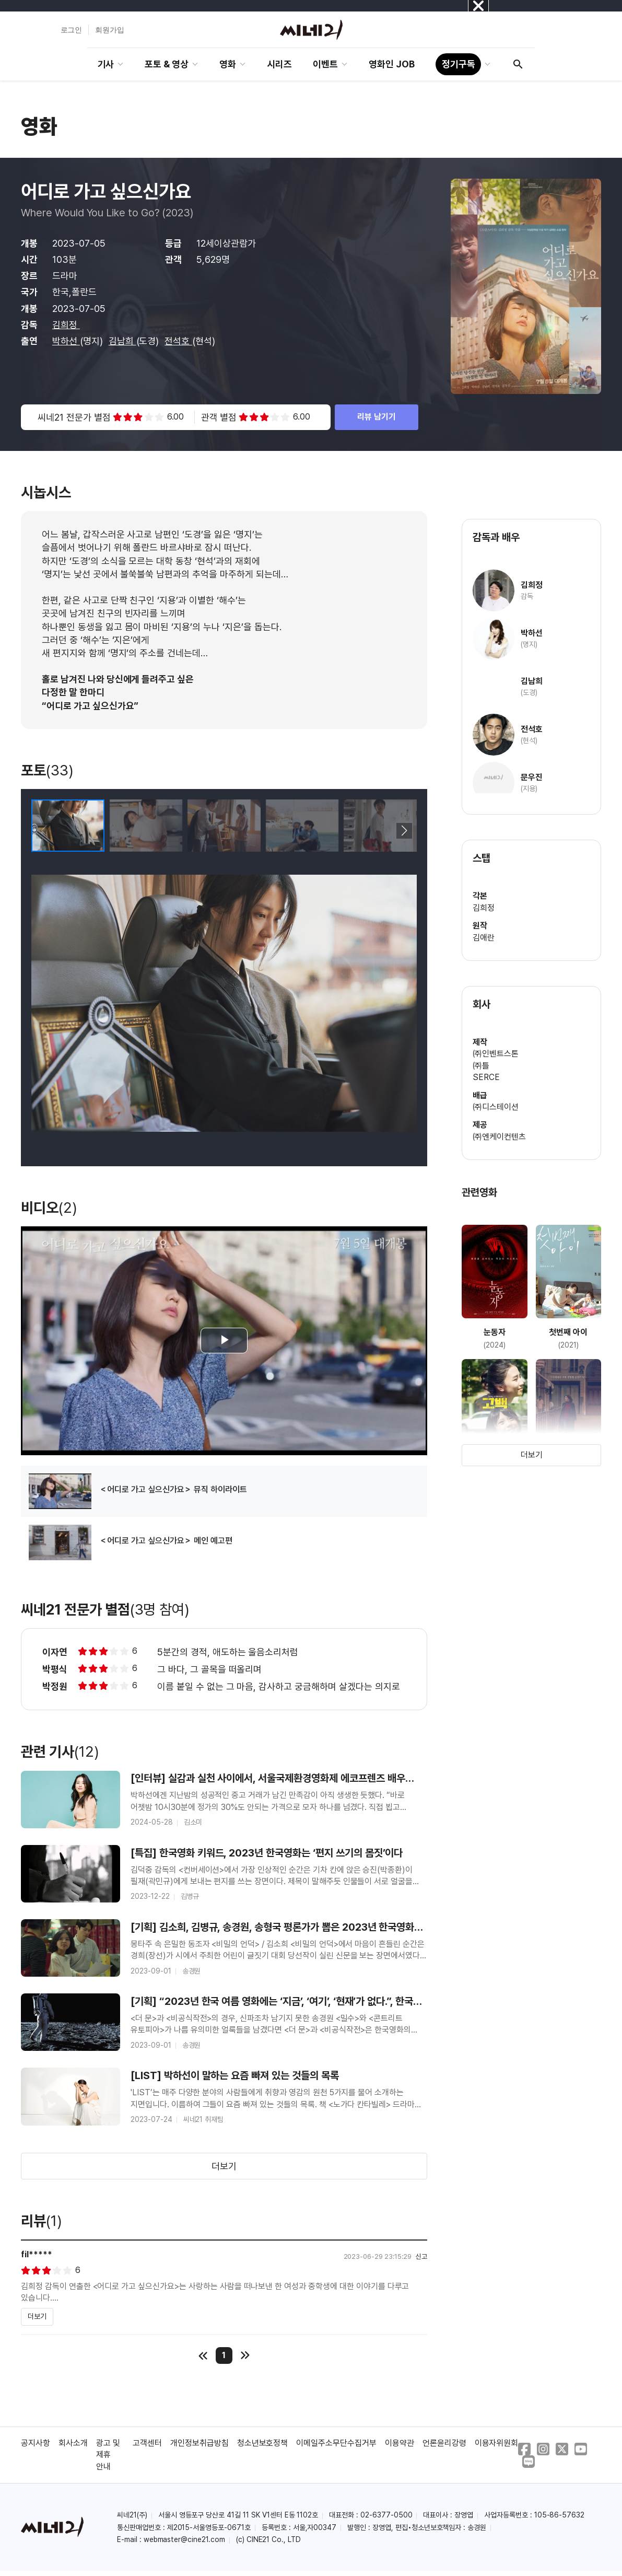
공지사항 (35, 2443)
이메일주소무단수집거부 (336, 2443)
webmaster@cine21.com (184, 2539)
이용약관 (399, 2443)
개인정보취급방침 (199, 2443)
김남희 (122, 340)
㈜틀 (481, 1066)
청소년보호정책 (262, 2443)
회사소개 (73, 2443)
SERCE (486, 1077)
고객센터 (147, 2443)
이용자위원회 (497, 2443)
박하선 (66, 340)
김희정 (66, 324)
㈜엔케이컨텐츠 (499, 1137)
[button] (404, 830)
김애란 (484, 938)
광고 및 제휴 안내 (108, 2454)
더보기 (224, 2166)
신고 (421, 2256)
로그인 (72, 30)
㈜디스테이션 (496, 1107)
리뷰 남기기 (376, 417)
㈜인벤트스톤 (496, 1054)
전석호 (178, 340)
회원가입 (109, 30)
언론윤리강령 (444, 2443)
